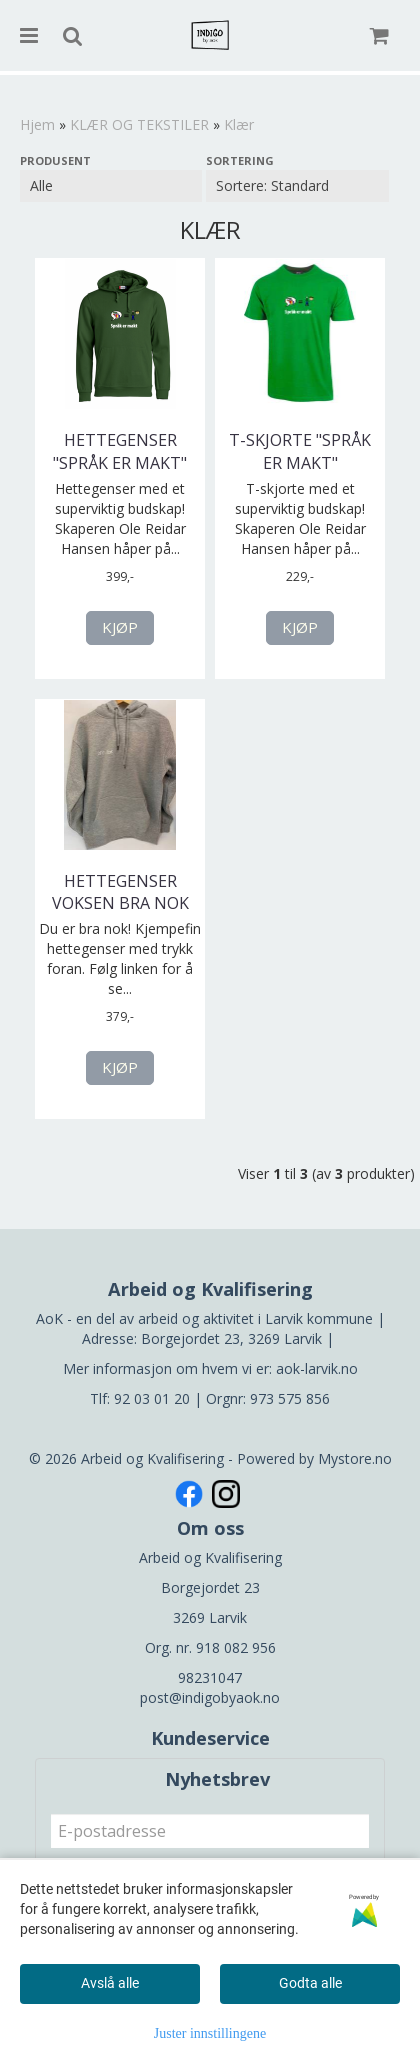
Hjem (37, 124)
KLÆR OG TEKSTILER (139, 124)
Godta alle (310, 1983)
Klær (239, 124)
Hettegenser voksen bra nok (120, 892)
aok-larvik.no (317, 1368)
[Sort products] (297, 186)
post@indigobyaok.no (210, 1697)
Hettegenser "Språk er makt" (120, 451)
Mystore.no (355, 1458)
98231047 (210, 1677)
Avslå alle (110, 1983)
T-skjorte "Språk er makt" (300, 451)
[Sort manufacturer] (111, 186)
